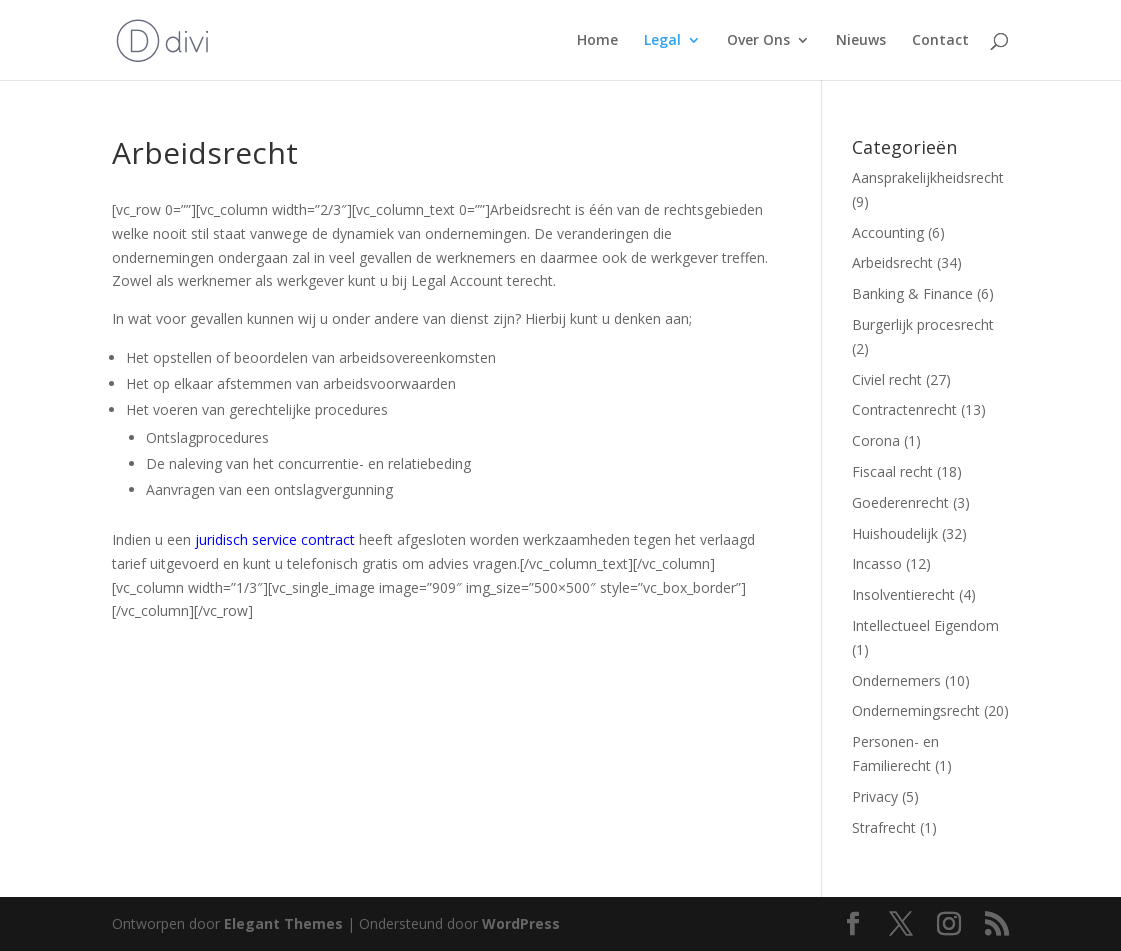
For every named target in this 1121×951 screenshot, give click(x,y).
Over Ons (758, 41)
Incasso (877, 563)
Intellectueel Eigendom (925, 625)
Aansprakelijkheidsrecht (928, 177)
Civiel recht (887, 379)
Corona (876, 440)
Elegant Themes (283, 923)
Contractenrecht (904, 409)
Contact (940, 41)
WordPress (521, 923)
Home (597, 41)
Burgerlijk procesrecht (923, 324)
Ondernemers (896, 680)
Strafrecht (884, 827)
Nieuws (861, 41)
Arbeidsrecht (892, 262)
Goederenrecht (900, 502)
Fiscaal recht (892, 471)
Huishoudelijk (895, 533)
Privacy (875, 796)
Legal (662, 41)
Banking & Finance (912, 293)
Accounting (888, 232)
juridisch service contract (275, 539)
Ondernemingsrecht (916, 710)
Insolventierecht (903, 594)
